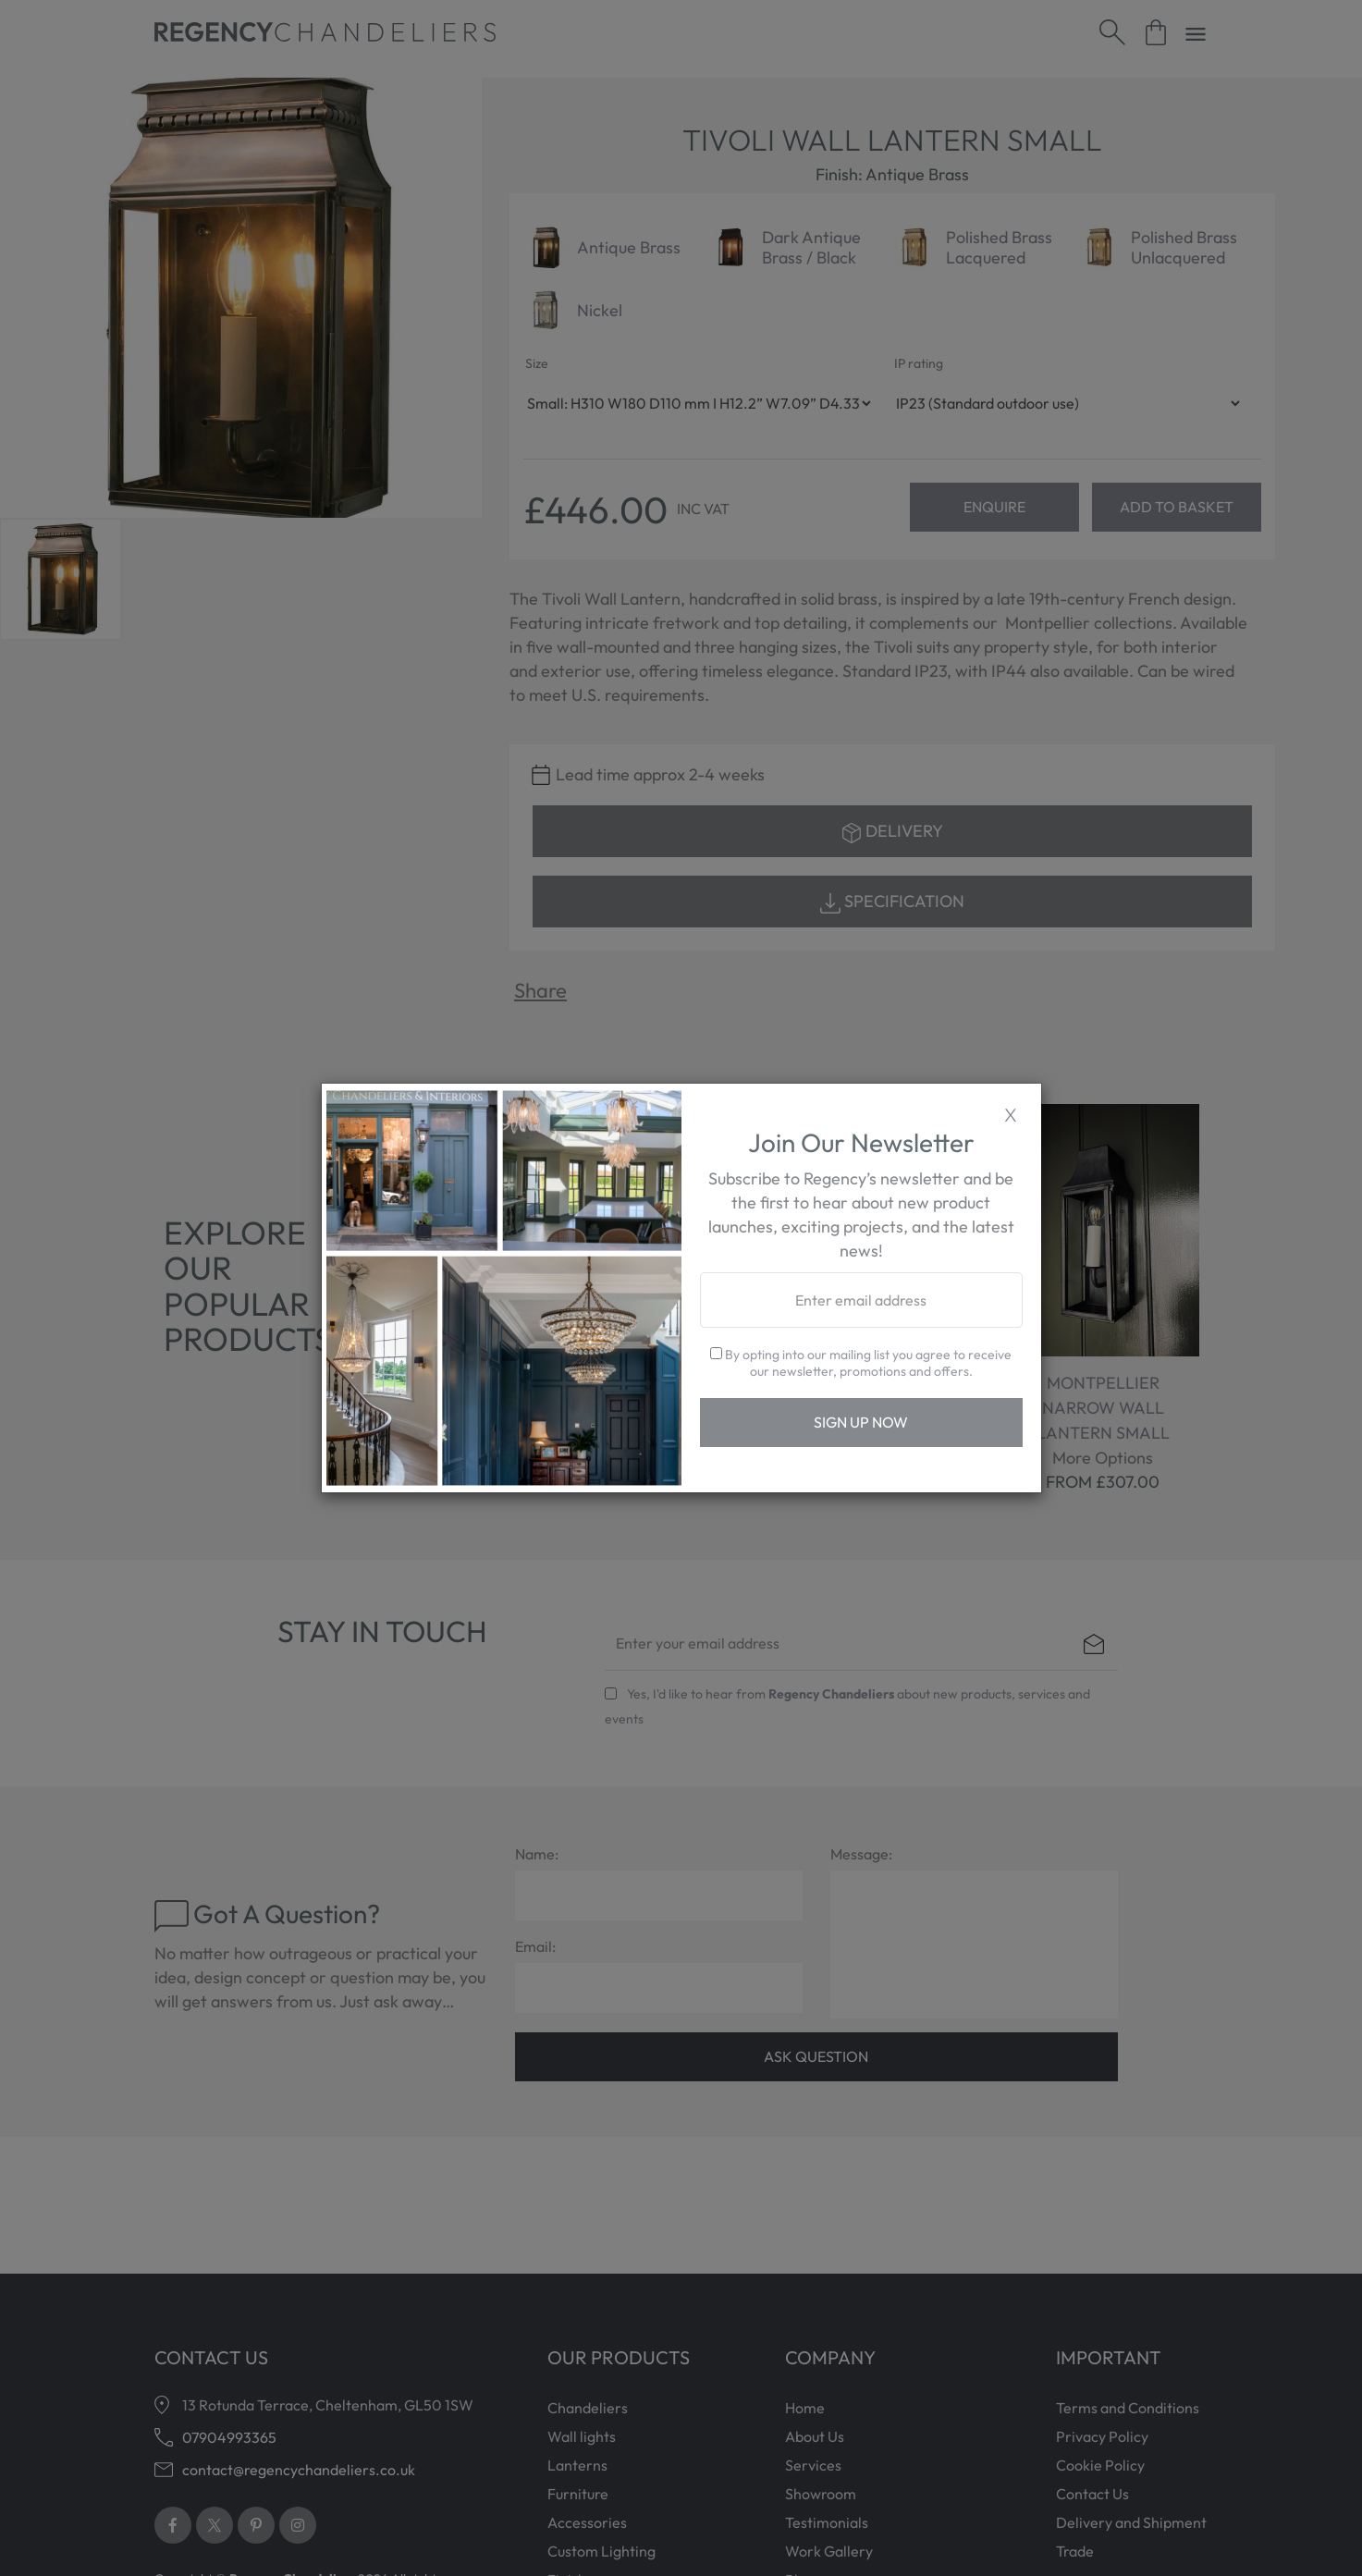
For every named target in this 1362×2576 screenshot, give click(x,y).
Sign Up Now (861, 1422)
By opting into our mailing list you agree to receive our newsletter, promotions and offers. (861, 1363)
